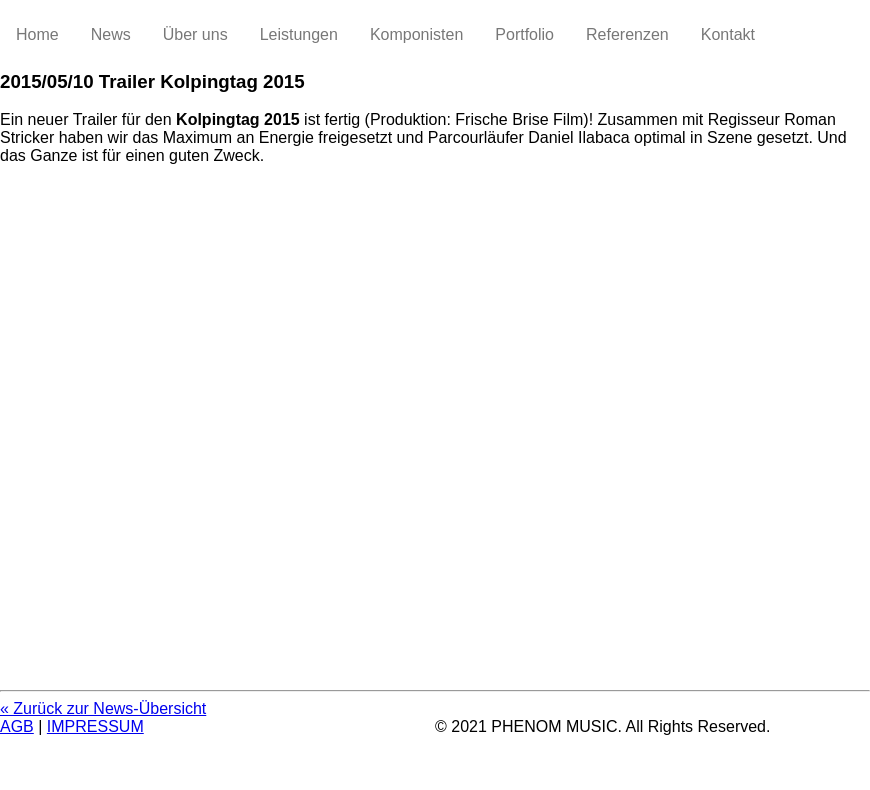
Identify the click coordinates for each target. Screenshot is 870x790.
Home (37, 34)
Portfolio (524, 34)
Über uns (195, 34)
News (111, 34)
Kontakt (728, 34)
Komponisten (416, 34)
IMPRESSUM (95, 726)
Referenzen (627, 34)
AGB (17, 726)
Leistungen (299, 34)
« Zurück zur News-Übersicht (103, 708)
